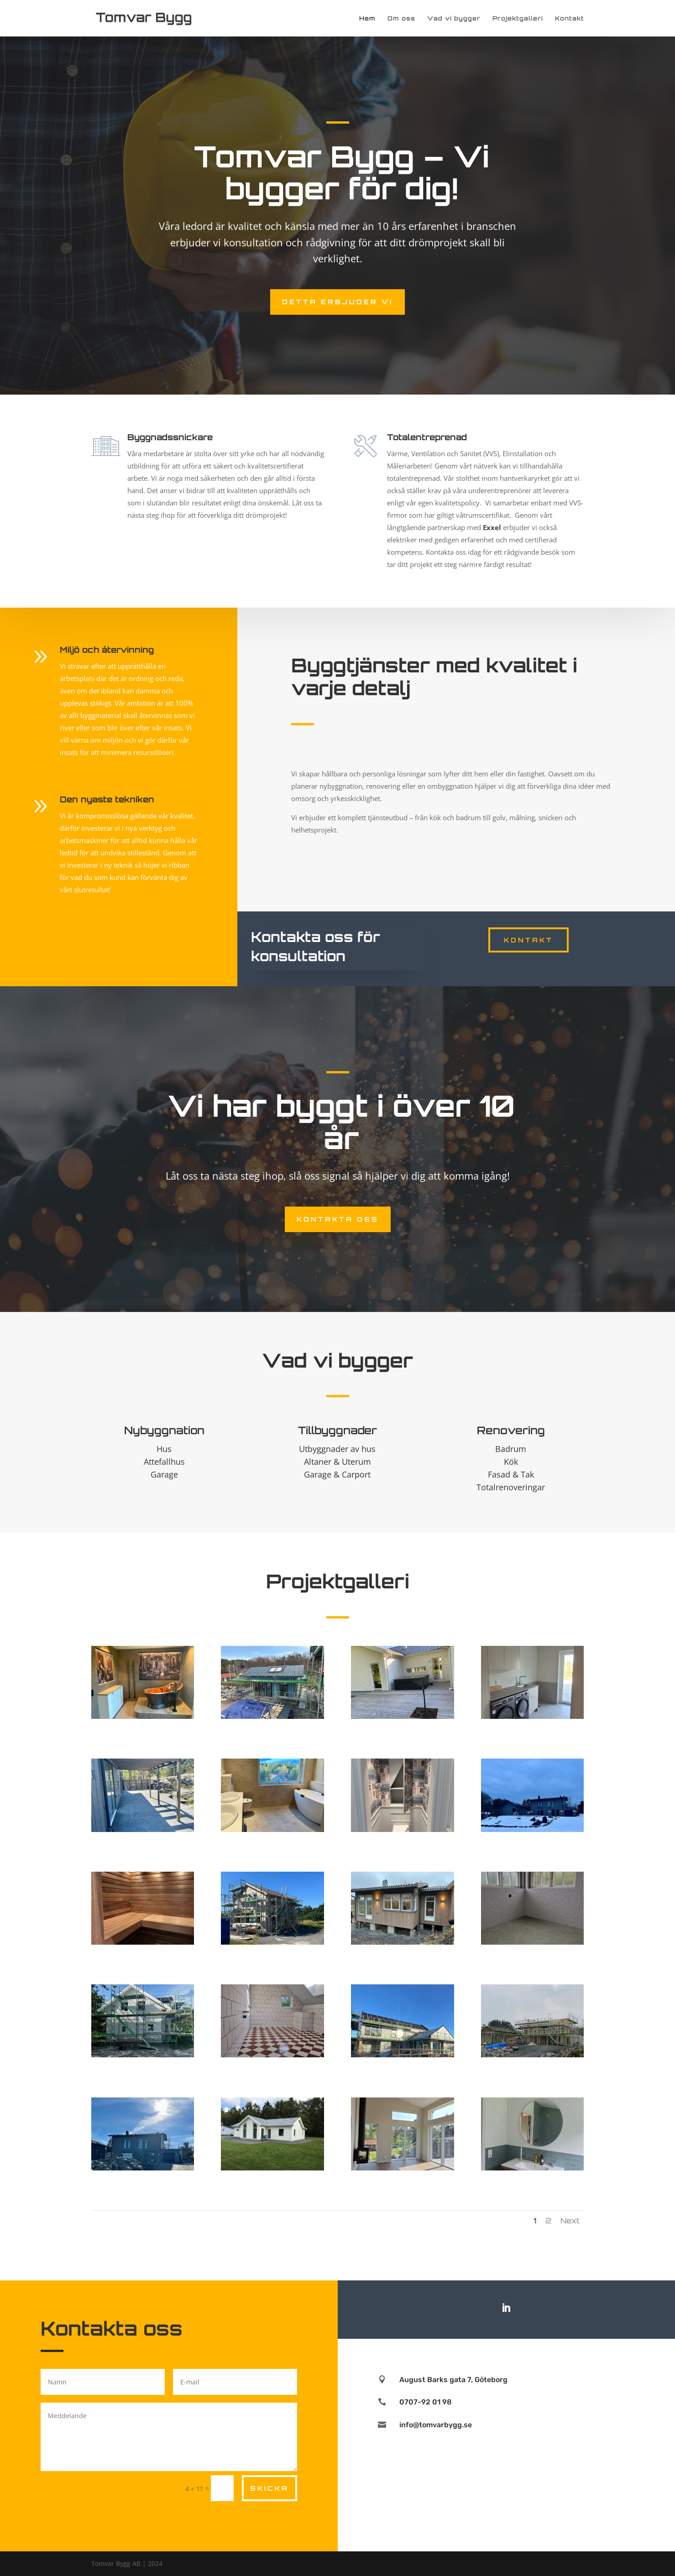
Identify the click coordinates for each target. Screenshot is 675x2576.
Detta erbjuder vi (337, 302)
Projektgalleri (517, 18)
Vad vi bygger (454, 18)
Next (570, 2220)
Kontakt (569, 18)
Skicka (269, 2488)
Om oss (401, 18)
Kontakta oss (338, 1219)
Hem (367, 18)
